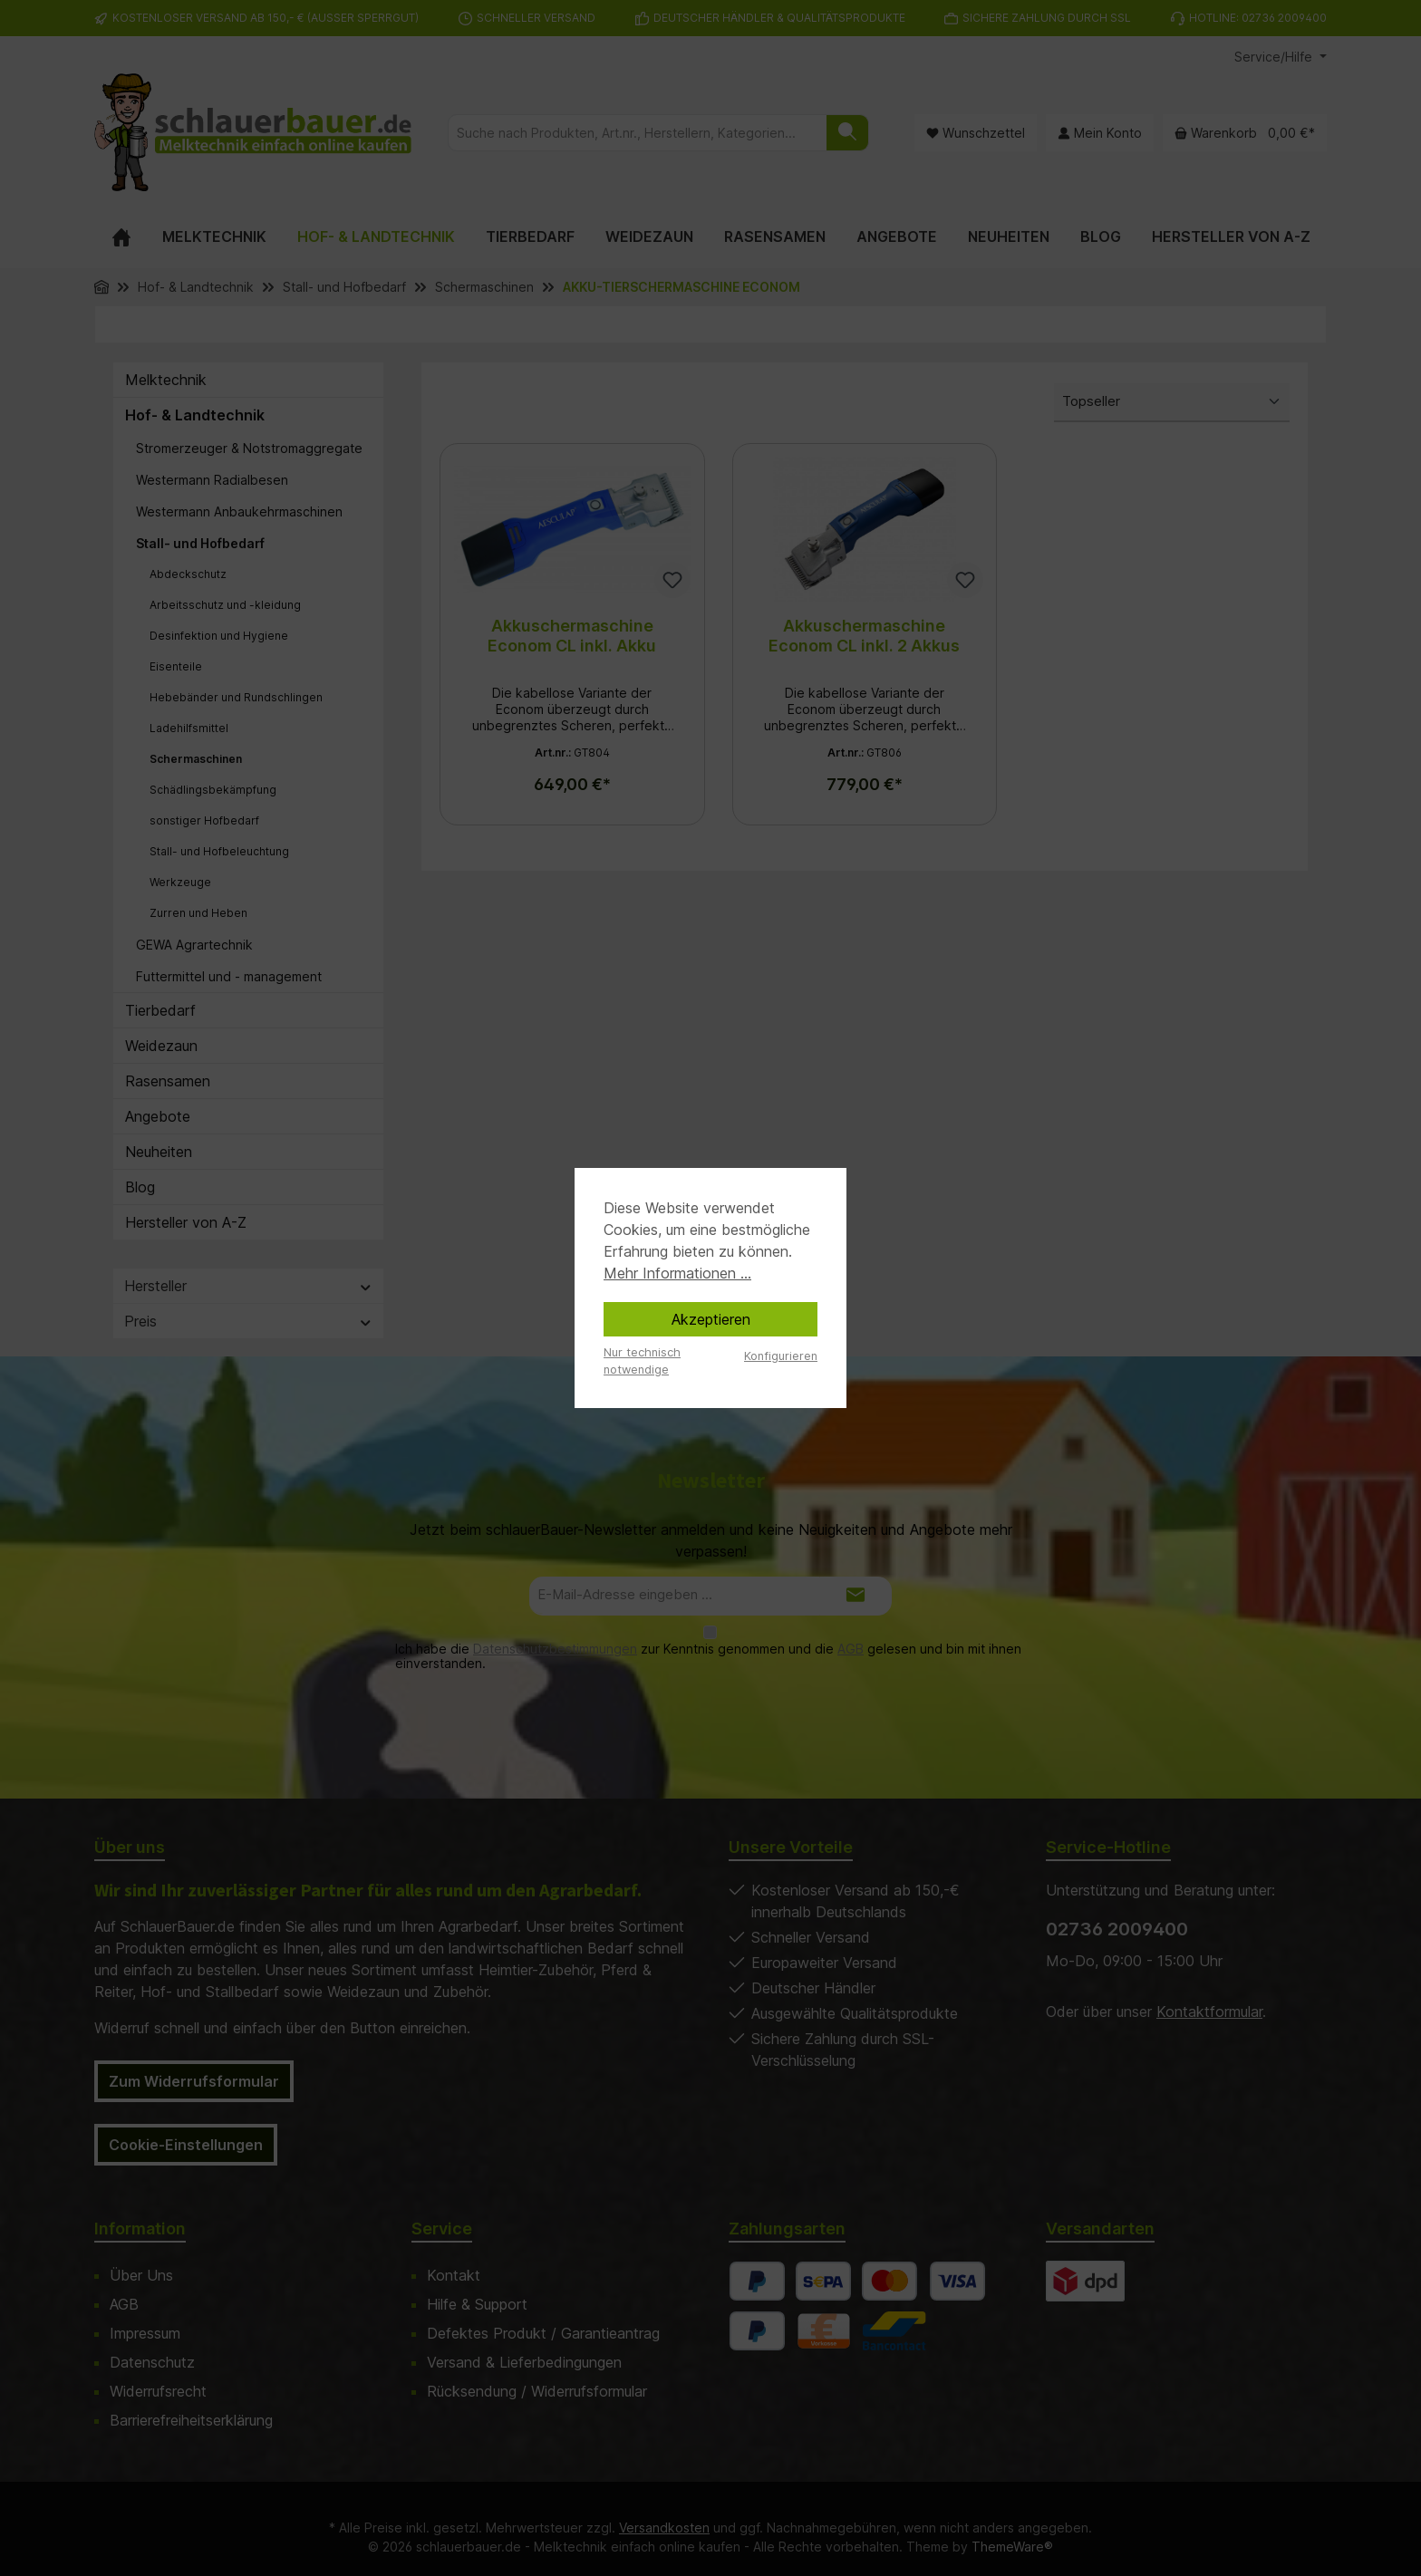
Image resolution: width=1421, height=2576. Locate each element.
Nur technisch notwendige (642, 1361)
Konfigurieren (780, 1356)
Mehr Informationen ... (677, 1273)
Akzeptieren (711, 1319)
